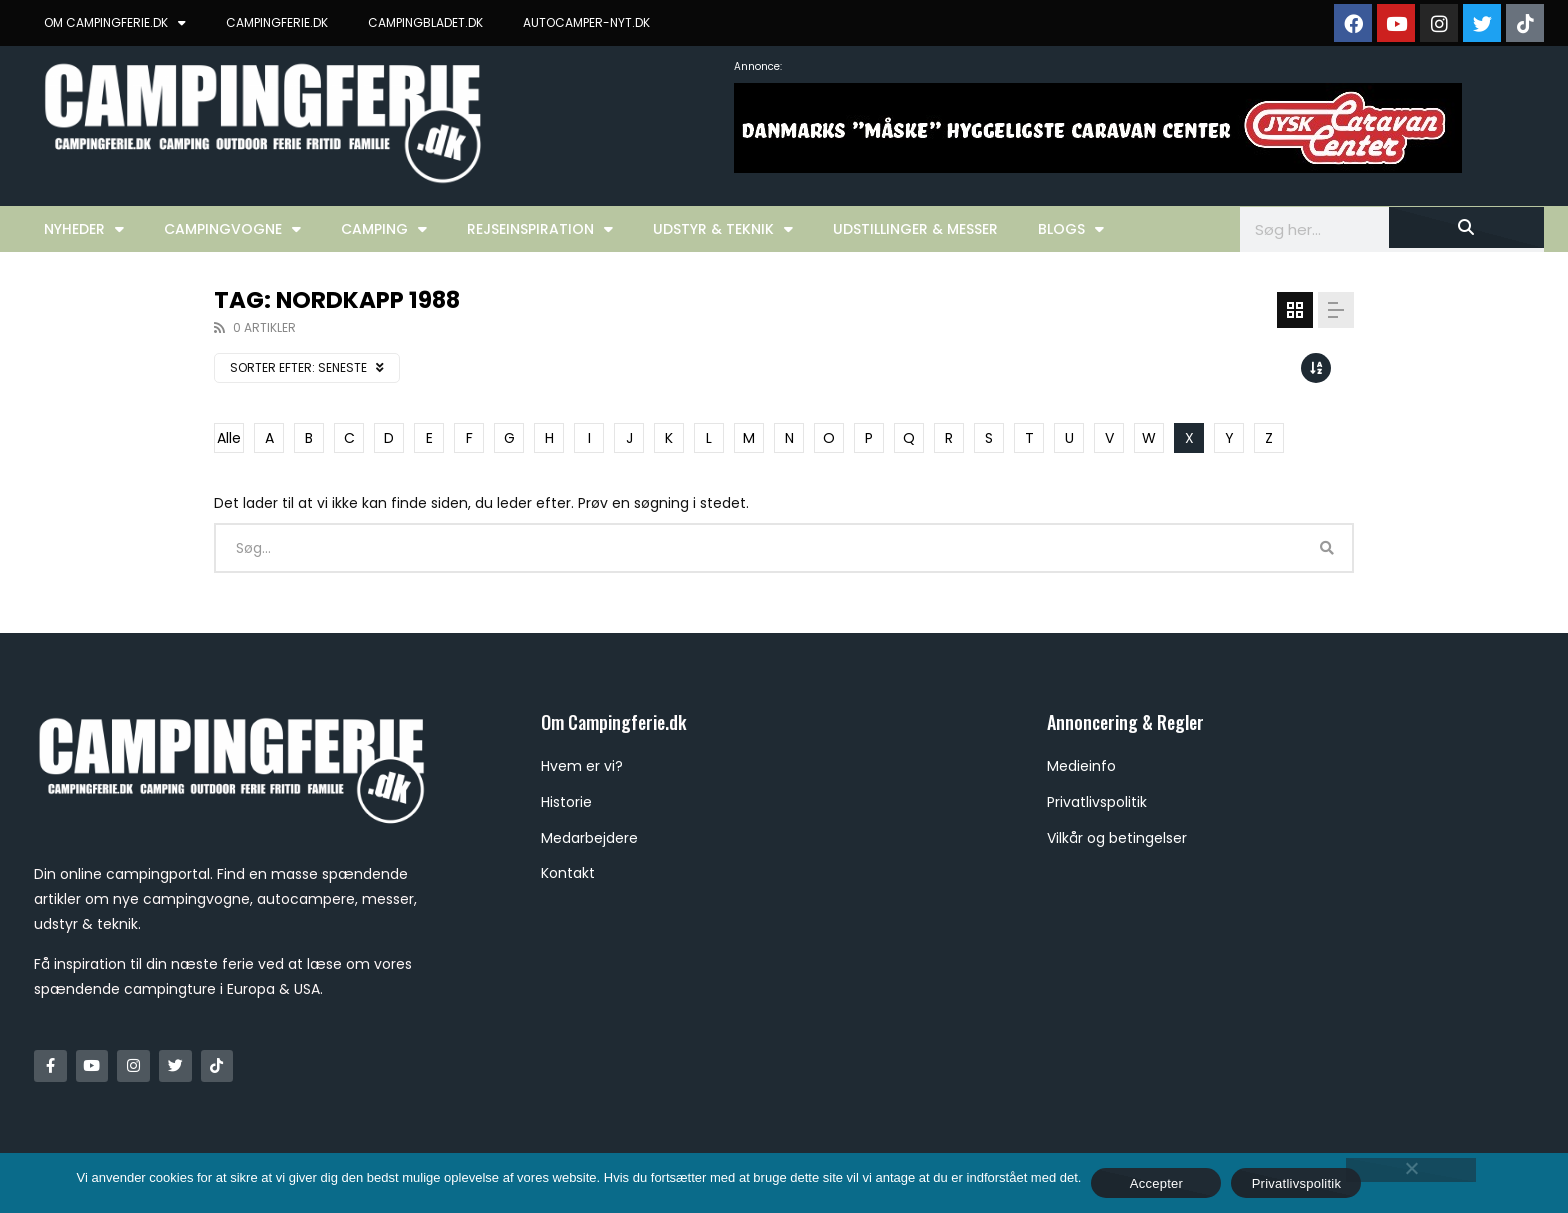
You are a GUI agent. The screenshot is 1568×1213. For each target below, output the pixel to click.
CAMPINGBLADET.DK (425, 22)
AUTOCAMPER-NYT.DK (586, 22)
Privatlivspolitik (1297, 1183)
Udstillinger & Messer (915, 229)
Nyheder (84, 229)
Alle (229, 438)
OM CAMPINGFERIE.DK (115, 23)
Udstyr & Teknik (723, 229)
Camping (384, 229)
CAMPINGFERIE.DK (277, 22)
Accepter (1156, 1183)
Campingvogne (232, 229)
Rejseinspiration (540, 229)
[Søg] (1466, 227)
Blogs (1071, 229)
